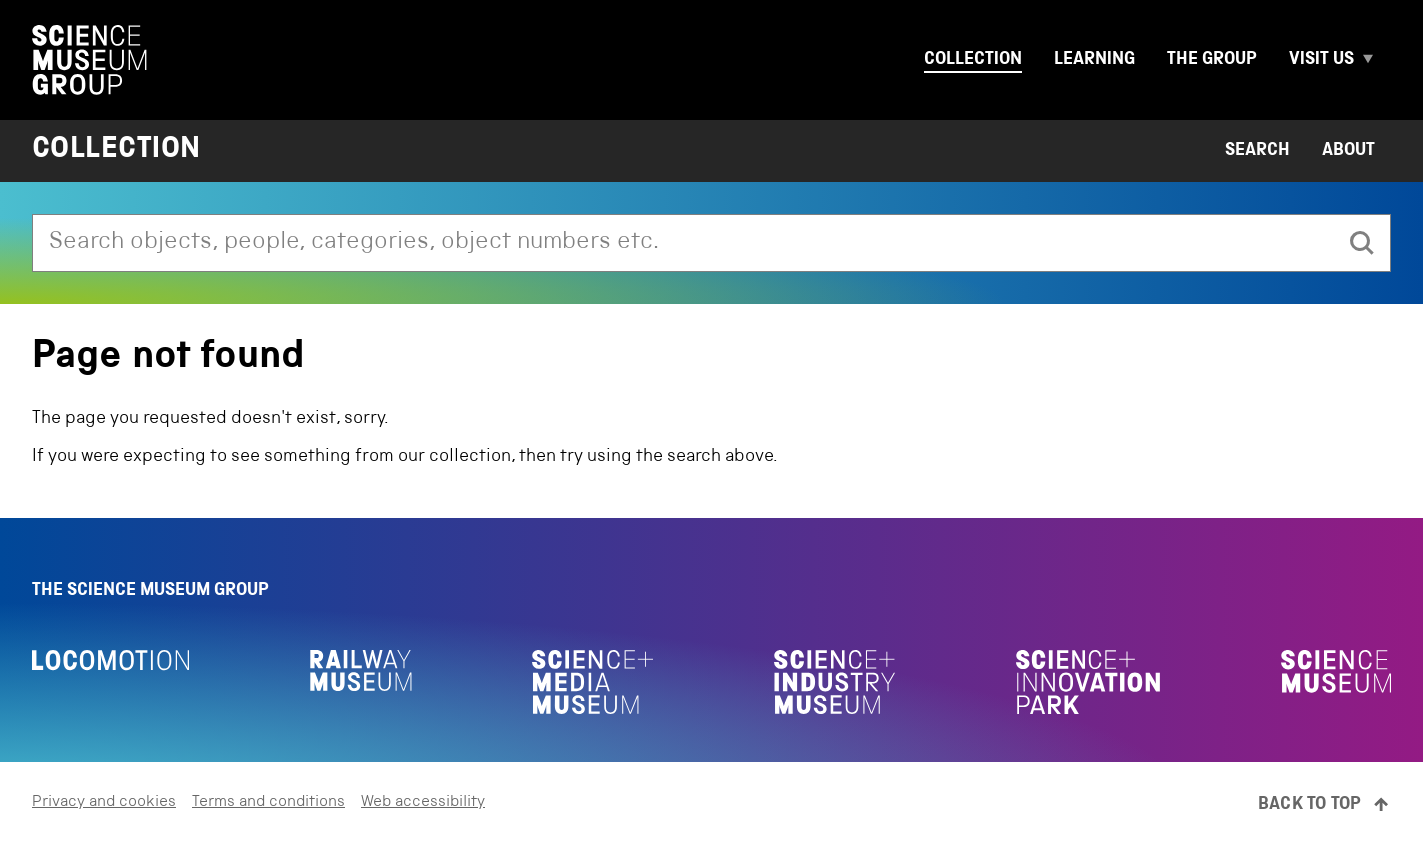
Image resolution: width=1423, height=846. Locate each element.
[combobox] (683, 243)
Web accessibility (423, 803)
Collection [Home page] (116, 151)
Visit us (1321, 60)
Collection (973, 60)
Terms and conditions (268, 803)
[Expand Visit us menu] (1377, 60)
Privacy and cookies (104, 803)
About (1348, 151)
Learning (1094, 60)
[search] (1362, 243)
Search (1257, 151)
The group (1212, 60)
